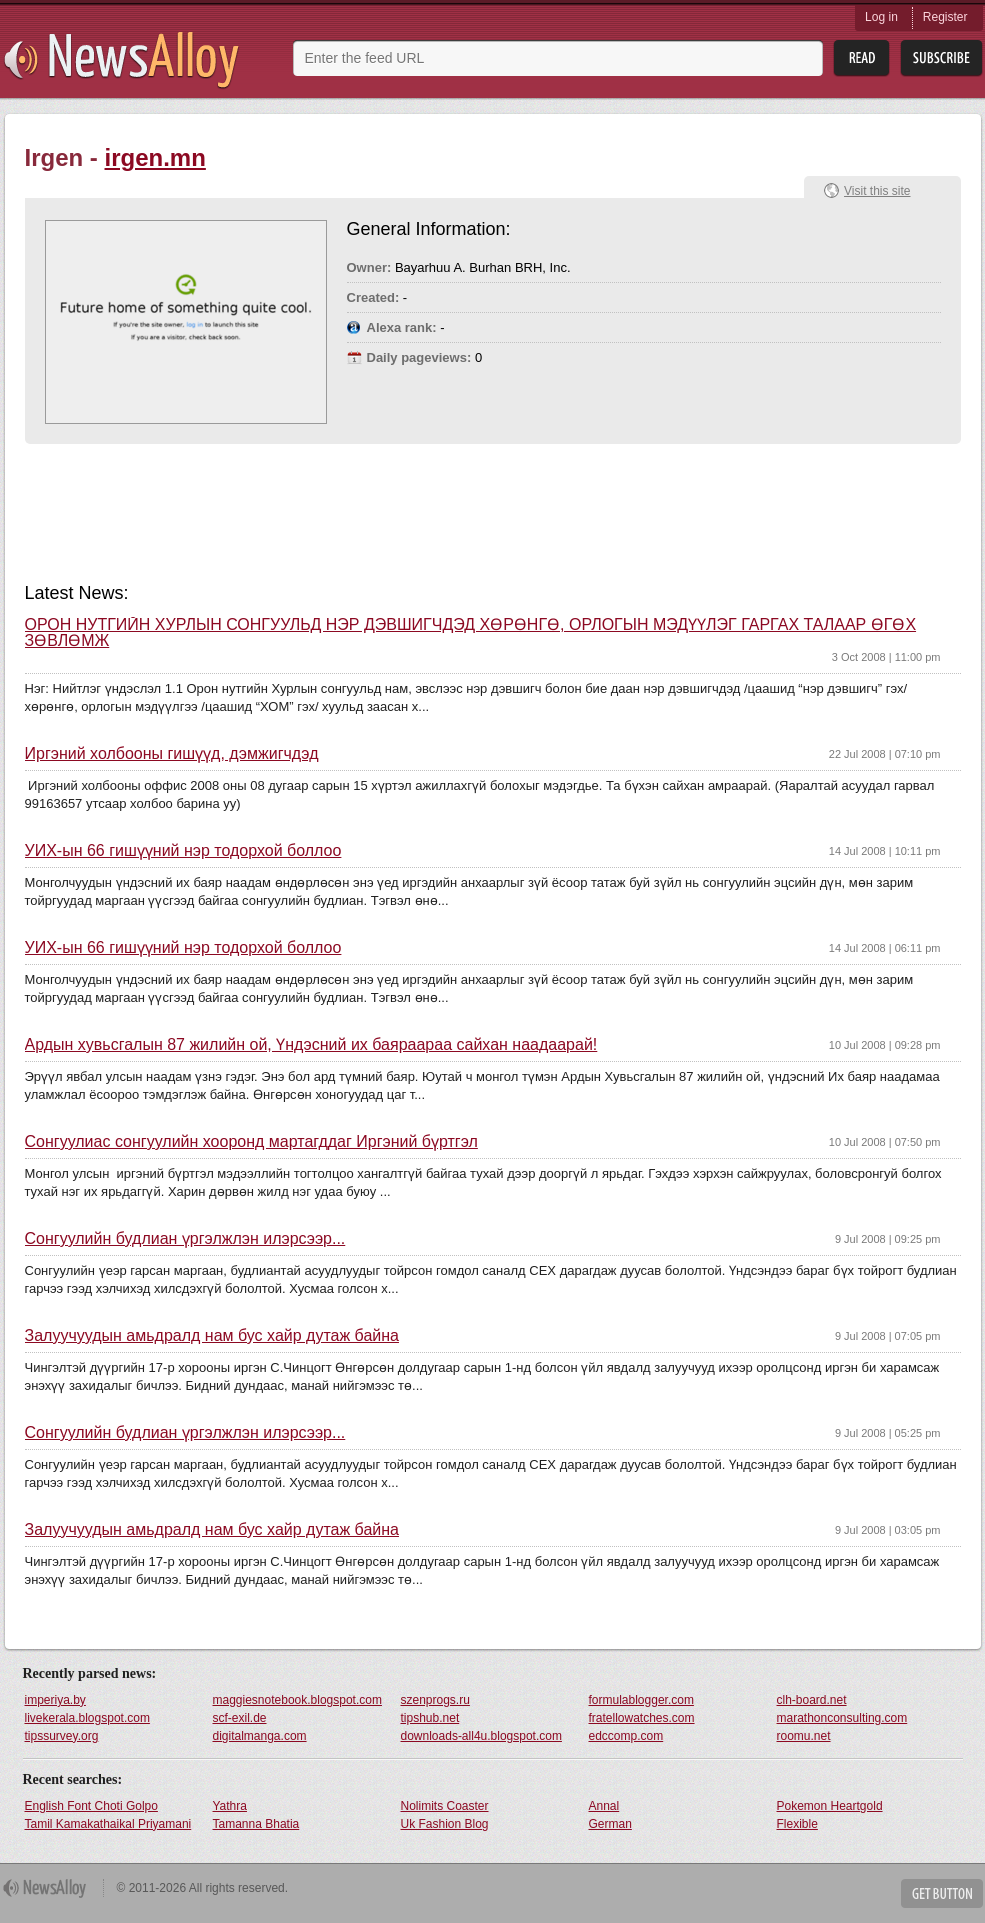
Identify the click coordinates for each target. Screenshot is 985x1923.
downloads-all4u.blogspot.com (481, 1736)
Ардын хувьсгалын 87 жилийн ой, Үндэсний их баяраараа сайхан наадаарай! (311, 1045)
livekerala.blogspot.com (87, 1718)
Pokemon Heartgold (830, 1806)
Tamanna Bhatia (256, 1824)
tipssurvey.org (62, 1736)
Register (945, 17)
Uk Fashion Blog (445, 1824)
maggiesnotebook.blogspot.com (297, 1700)
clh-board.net (812, 1700)
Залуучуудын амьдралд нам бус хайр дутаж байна (212, 1336)
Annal (604, 1806)
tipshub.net (430, 1718)
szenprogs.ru (435, 1700)
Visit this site (877, 191)
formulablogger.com (641, 1700)
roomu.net (804, 1736)
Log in (881, 17)
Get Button (942, 1893)
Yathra (230, 1806)
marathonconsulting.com (842, 1718)
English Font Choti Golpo (91, 1806)
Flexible (797, 1824)
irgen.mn (155, 157)
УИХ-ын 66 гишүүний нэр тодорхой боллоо (183, 851)
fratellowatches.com (642, 1718)
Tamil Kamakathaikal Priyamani (108, 1824)
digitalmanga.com (260, 1736)
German (610, 1824)
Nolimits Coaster (445, 1806)
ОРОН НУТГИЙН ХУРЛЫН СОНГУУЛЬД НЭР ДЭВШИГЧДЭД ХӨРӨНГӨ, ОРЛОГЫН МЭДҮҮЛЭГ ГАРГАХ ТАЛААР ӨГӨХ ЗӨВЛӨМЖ (471, 633)
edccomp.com (626, 1736)
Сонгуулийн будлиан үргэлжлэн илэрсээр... (185, 1239)
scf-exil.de (240, 1718)
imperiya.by (55, 1700)
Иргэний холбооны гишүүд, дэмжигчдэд (172, 754)
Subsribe (941, 58)
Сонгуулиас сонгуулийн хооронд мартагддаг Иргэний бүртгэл (251, 1142)
